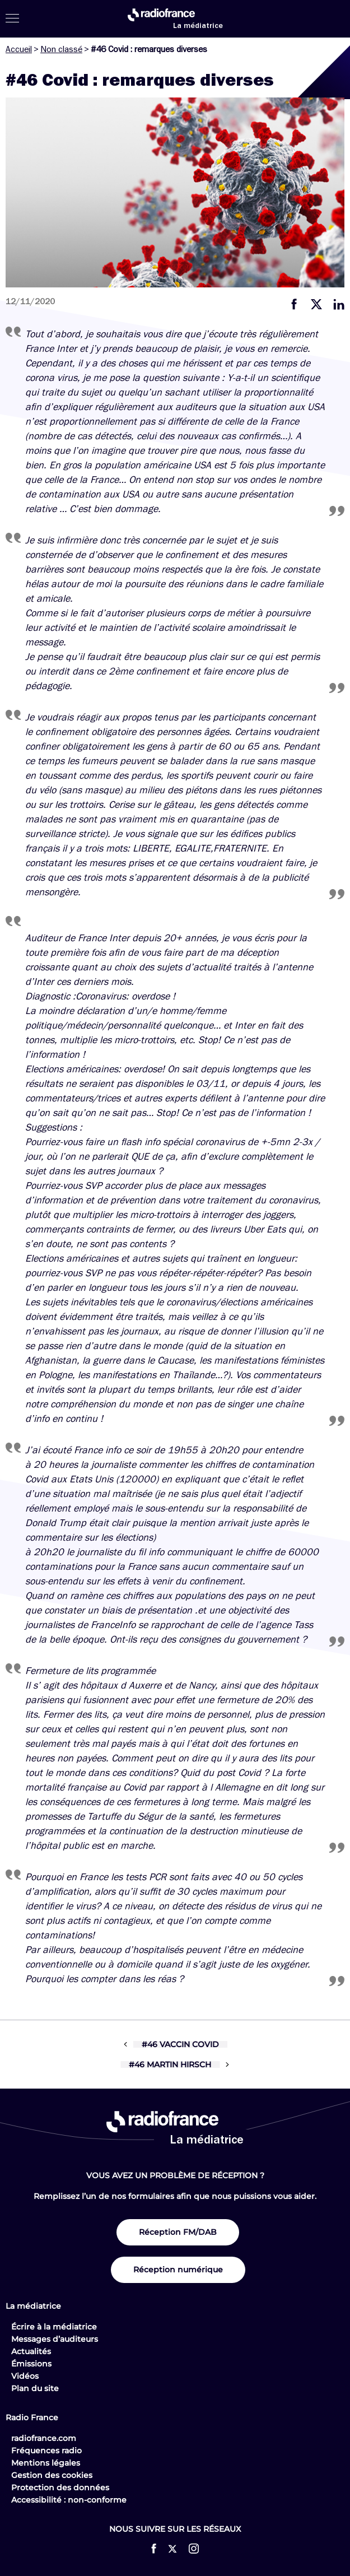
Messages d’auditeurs (54, 2339)
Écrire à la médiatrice (54, 2327)
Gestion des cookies (51, 2475)
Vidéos (25, 2376)
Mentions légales (45, 2463)
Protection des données (60, 2487)
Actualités (31, 2351)
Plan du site (35, 2388)
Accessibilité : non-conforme (69, 2500)
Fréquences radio (46, 2450)
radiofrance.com (43, 2438)
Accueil (19, 49)
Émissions (31, 2364)
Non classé (61, 49)
